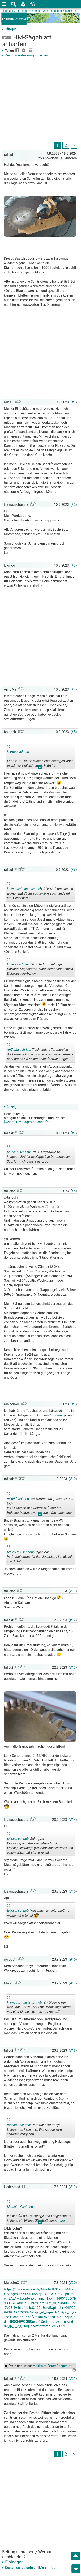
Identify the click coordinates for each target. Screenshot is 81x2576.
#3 (74, 565)
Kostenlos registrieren (20, 2568)
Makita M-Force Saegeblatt (52, 2366)
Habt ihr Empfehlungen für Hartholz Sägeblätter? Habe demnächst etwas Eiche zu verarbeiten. (40, 967)
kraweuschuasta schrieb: (25, 889)
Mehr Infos (47, 2568)
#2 (74, 505)
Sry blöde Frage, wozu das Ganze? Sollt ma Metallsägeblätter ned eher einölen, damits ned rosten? (39, 2005)
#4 (74, 689)
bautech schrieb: (19, 1152)
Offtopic (10, 29)
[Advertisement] (40, 100)
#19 (73, 2187)
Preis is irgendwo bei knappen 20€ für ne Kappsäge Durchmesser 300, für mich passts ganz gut (38, 1155)
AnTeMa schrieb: (19, 1050)
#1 (74, 402)
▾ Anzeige (11, 1107)
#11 (73, 1591)
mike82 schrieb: (18, 1499)
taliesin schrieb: (18, 1839)
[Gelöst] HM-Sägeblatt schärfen (27, 1122)
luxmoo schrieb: (18, 752)
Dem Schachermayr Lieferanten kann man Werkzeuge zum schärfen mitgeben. (34, 2128)
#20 (73, 2283)
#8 (74, 1191)
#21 (73, 2379)
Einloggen (13, 2561)
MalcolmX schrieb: (20, 1552)
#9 (74, 1404)
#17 (73, 1983)
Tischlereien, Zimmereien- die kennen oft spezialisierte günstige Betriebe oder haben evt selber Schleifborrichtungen (40, 1053)
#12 (73, 1620)
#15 (73, 1891)
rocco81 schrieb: (19, 2125)
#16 (73, 1959)
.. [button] (40, 768)
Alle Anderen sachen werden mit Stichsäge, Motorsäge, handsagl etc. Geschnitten (40, 892)
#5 (74, 732)
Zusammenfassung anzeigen (25, 55)
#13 (73, 1667)
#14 (73, 1820)
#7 (74, 1133)
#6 (74, 870)
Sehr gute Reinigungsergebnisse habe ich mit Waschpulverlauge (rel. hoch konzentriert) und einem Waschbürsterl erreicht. (40, 1844)
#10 (73, 1479)
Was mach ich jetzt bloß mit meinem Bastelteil (38, 1911)
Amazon (56, 1415)
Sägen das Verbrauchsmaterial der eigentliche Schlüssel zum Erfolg (39, 1555)
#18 (73, 2050)
